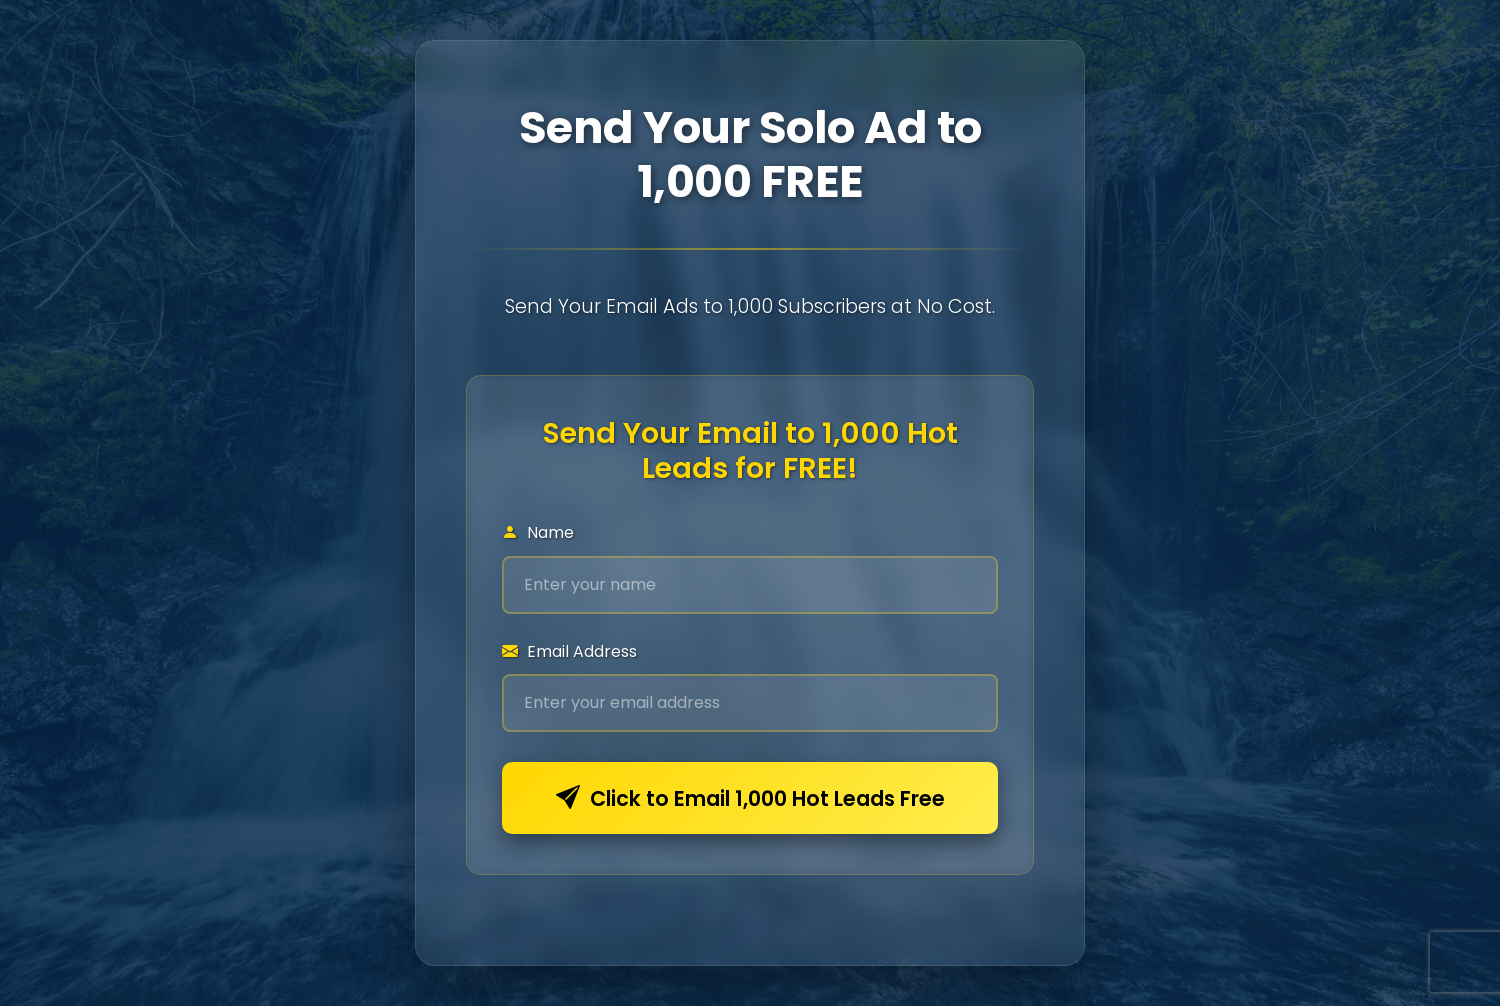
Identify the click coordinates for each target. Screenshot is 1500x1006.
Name (538, 532)
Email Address (569, 651)
